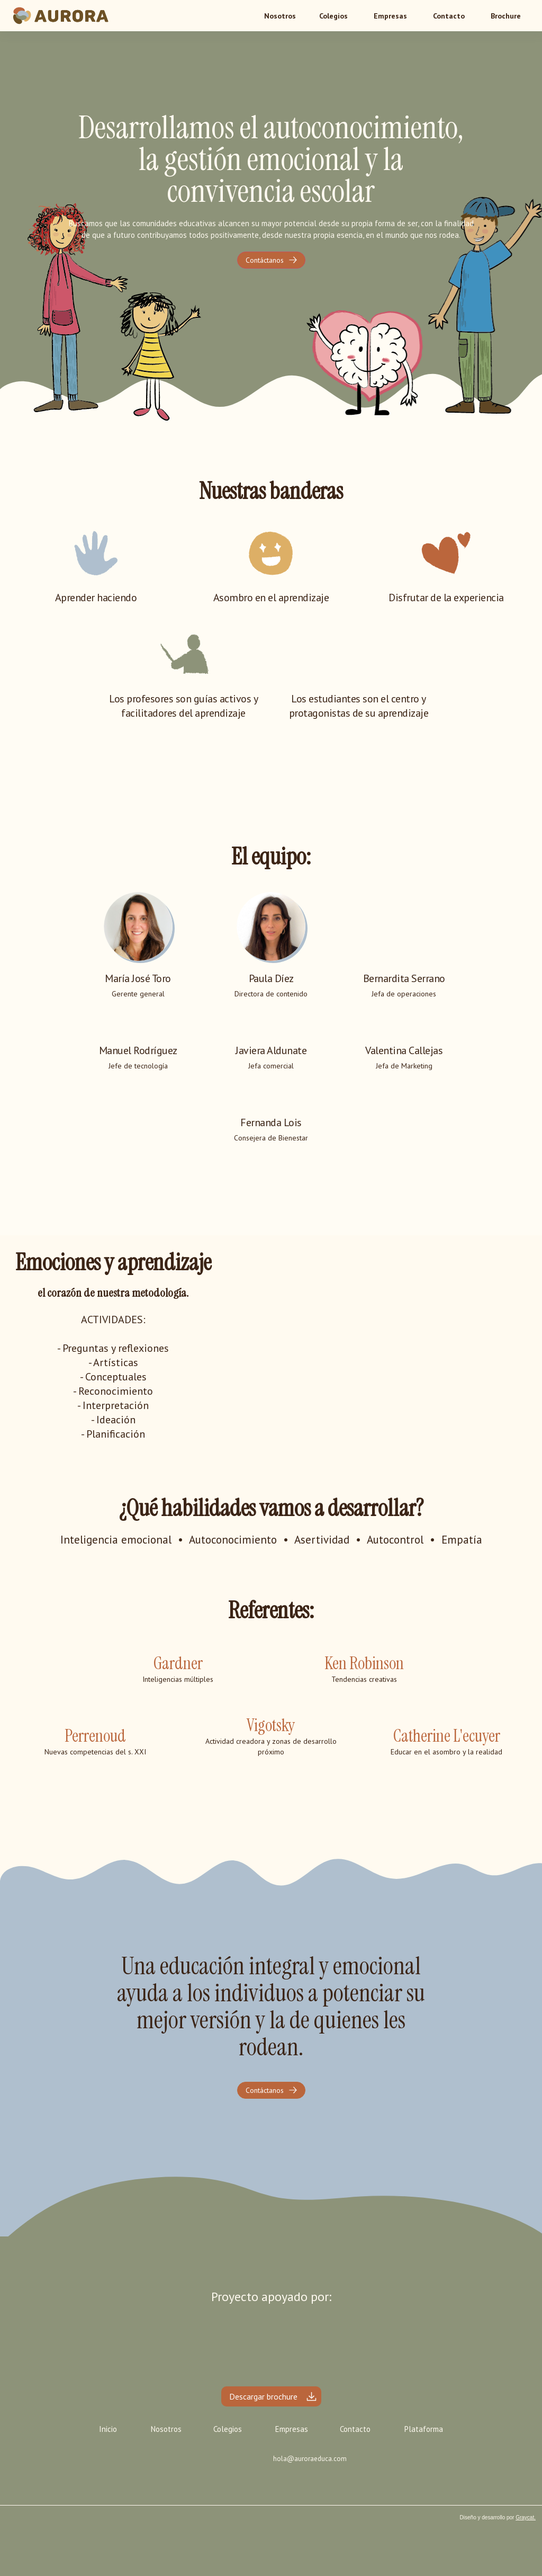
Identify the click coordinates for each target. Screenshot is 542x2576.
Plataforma (423, 2429)
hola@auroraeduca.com (310, 2458)
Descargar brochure (263, 2396)
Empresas (390, 16)
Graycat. (526, 2517)
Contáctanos (265, 260)
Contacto (449, 16)
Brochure (506, 16)
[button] (333, 16)
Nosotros (166, 2429)
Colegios (333, 16)
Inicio (108, 2429)
